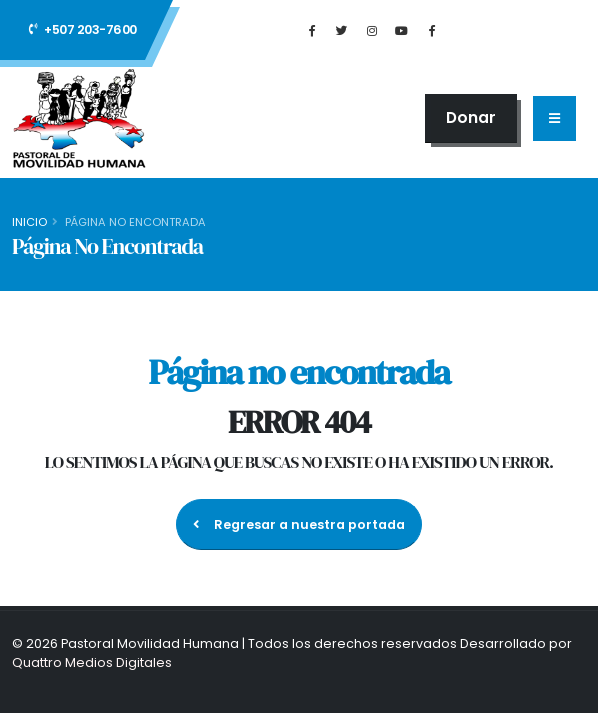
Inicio (29, 222)
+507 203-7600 (83, 29)
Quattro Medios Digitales (92, 662)
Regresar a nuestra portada (299, 524)
